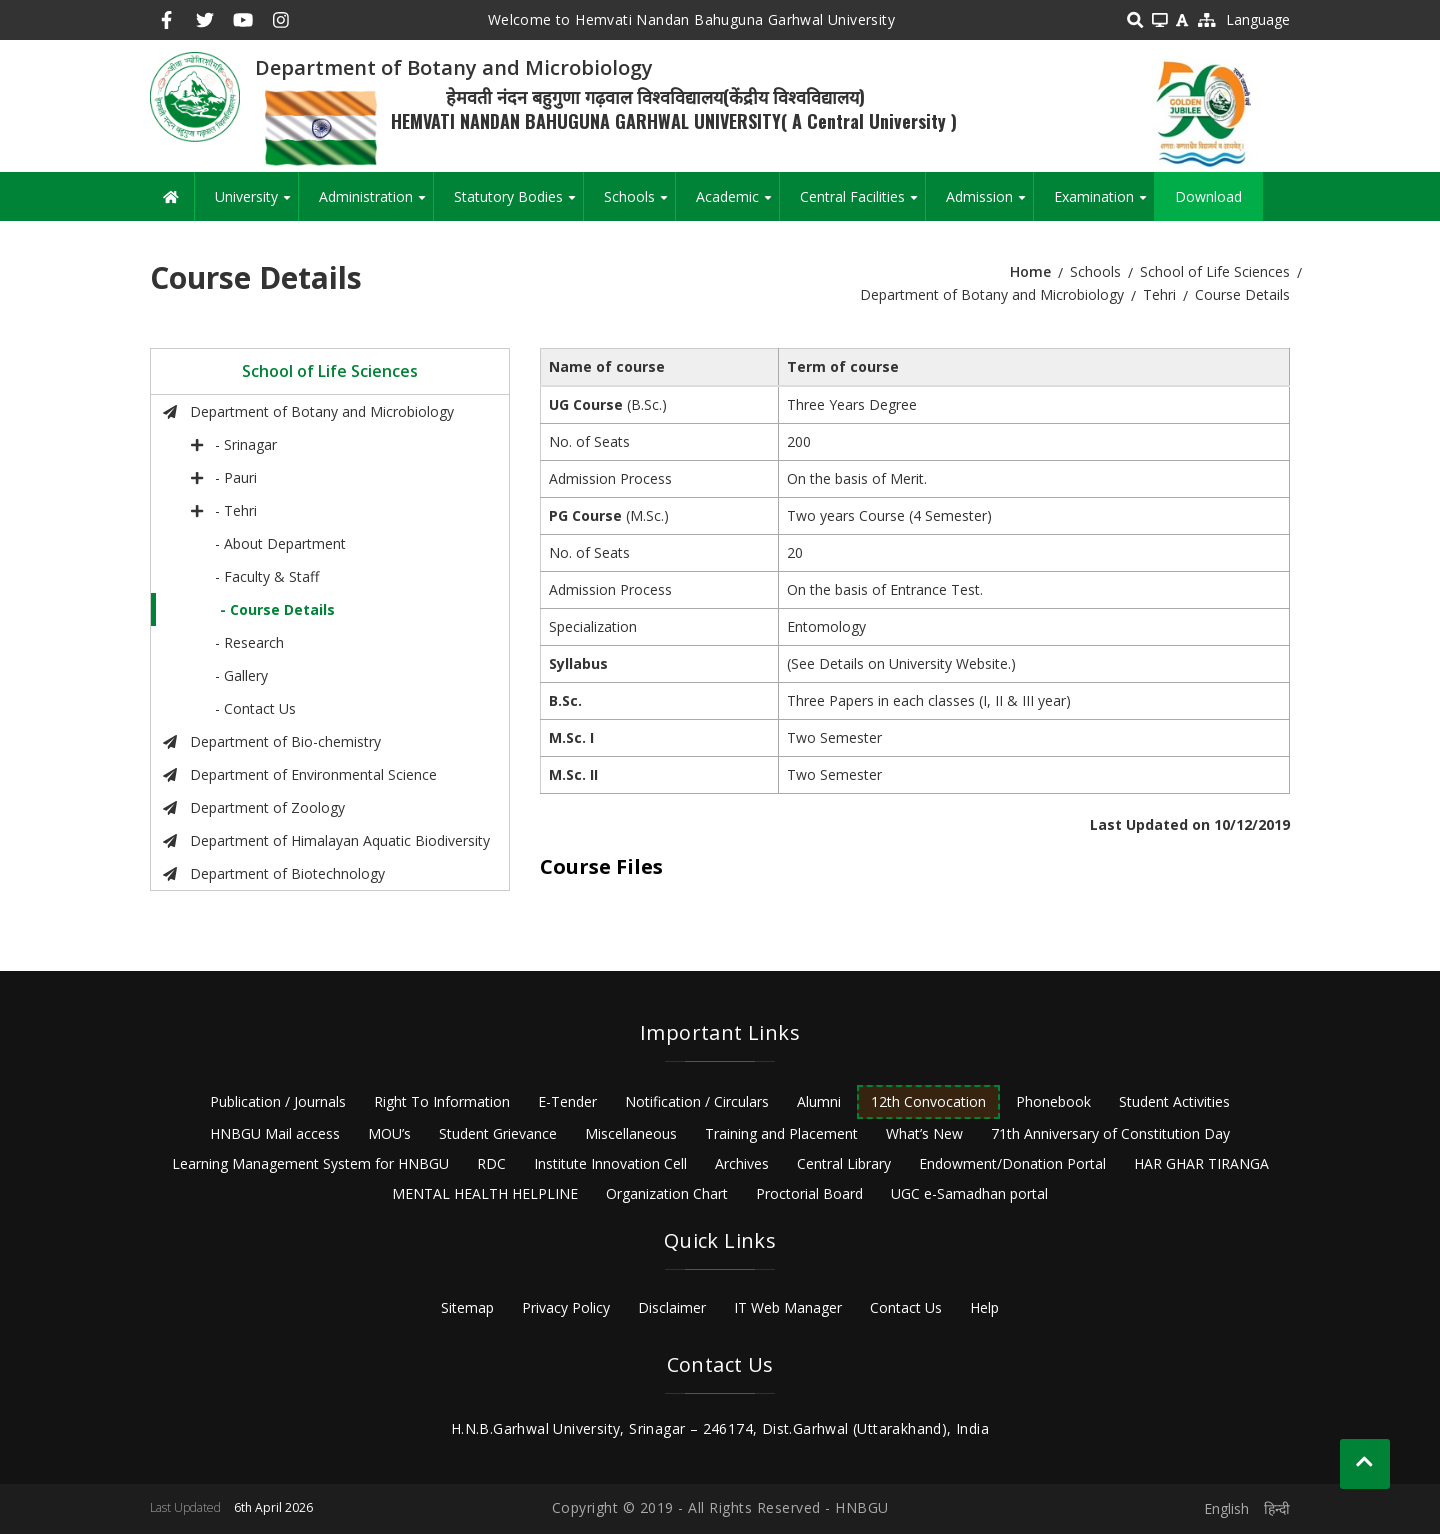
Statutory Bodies (518, 204)
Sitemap (467, 1307)
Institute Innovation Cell (610, 1163)
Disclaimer (672, 1307)
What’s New (924, 1133)
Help (984, 1307)
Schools (639, 204)
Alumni (819, 1101)
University (256, 204)
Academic (737, 204)
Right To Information (442, 1101)
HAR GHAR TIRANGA (1201, 1163)
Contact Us (906, 1307)
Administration (376, 204)
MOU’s (389, 1133)
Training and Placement (781, 1133)
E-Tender (567, 1101)
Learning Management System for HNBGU (310, 1163)
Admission (989, 204)
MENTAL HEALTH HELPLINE (485, 1193)
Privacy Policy (566, 1307)
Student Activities (1174, 1101)
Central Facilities (862, 204)
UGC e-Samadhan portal (969, 1193)
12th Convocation (928, 1101)
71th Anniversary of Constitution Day (1110, 1133)
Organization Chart (667, 1193)
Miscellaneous (631, 1133)
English (1226, 1508)
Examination (1104, 204)
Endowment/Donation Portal (1012, 1163)
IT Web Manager (788, 1307)
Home (1030, 271)
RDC (491, 1163)
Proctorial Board (809, 1193)
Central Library (844, 1163)
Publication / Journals (278, 1101)
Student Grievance (498, 1133)
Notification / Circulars (697, 1101)
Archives (742, 1163)
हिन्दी (1277, 1508)
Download (1208, 196)
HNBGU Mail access (275, 1133)
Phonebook (1053, 1101)
